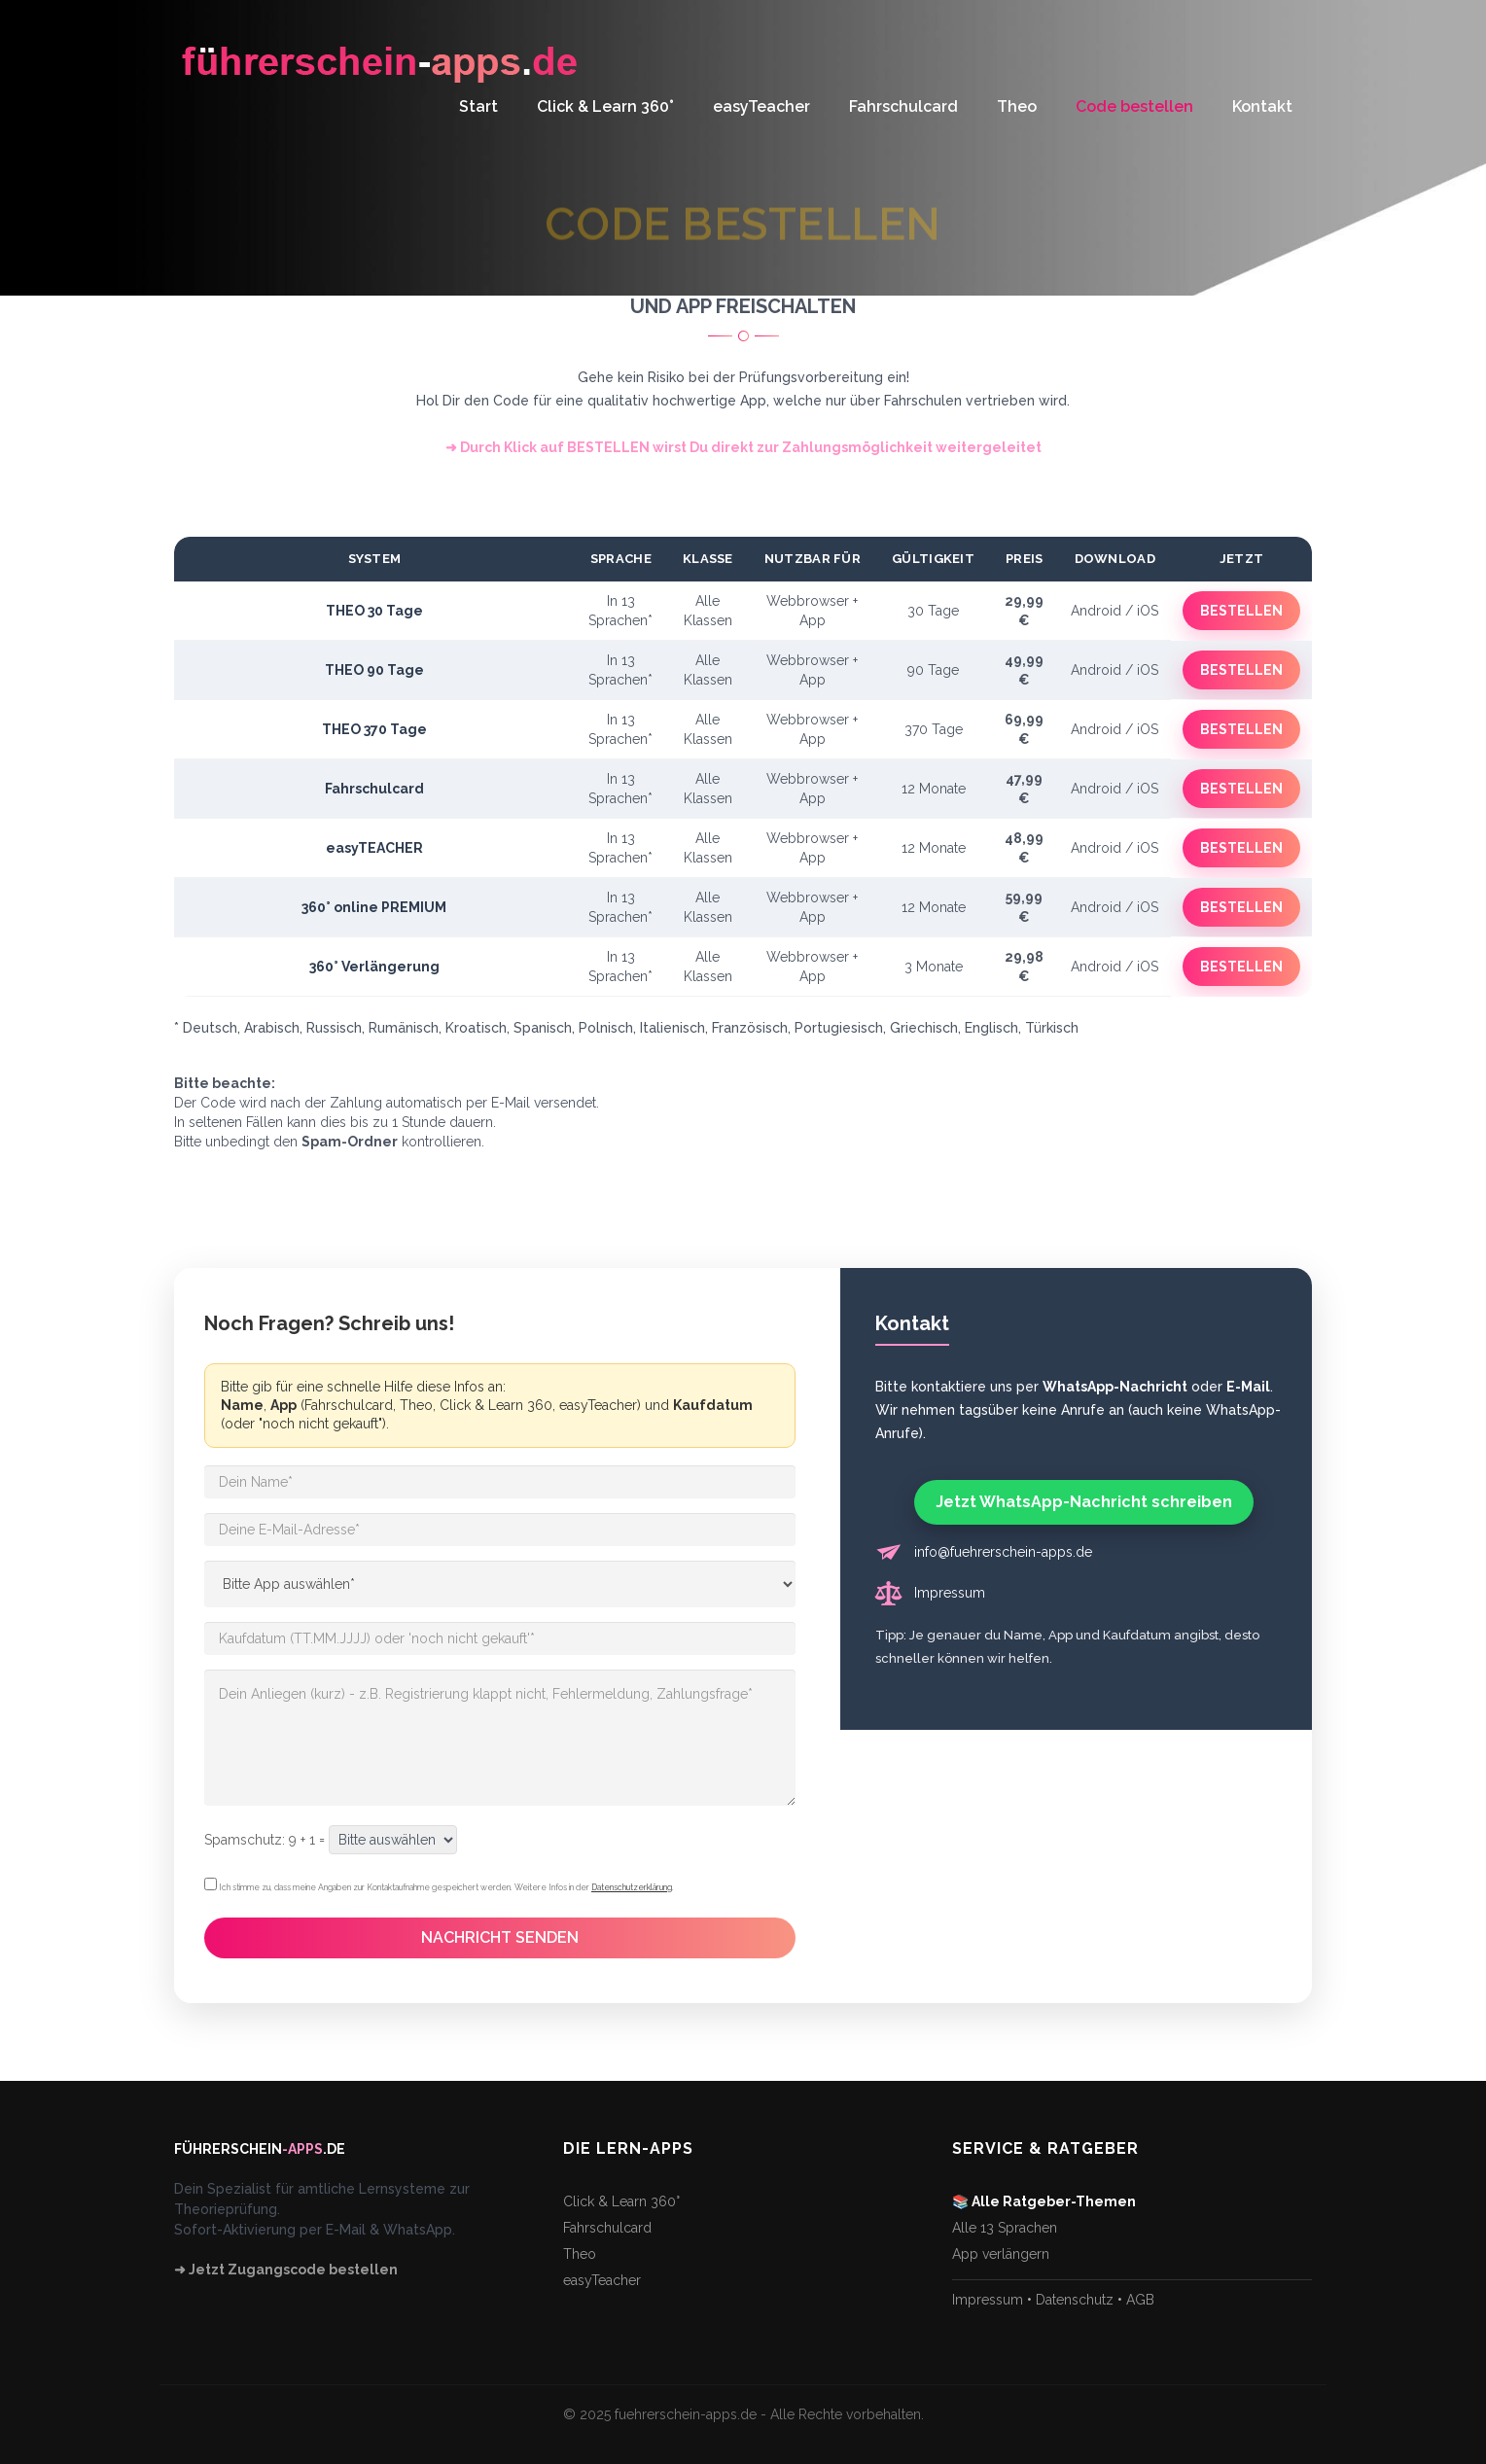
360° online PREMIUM (373, 907)
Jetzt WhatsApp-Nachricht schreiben (1084, 1502)
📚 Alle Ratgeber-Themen (1044, 2201)
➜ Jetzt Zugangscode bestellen (286, 2269)
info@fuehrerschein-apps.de (1003, 1552)
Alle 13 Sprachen (1004, 2227)
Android (1096, 610)
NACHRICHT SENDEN (500, 1937)
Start (478, 106)
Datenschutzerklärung (631, 1887)
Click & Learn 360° (605, 106)
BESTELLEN (1241, 610)
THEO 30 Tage (374, 610)
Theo (1017, 106)
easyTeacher (761, 106)
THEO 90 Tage (374, 670)
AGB (1140, 2299)
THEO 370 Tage (374, 729)
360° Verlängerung (374, 966)
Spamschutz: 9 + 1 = (264, 1840)
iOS (1147, 610)
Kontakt (1262, 106)
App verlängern (1000, 2254)
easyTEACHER (374, 848)
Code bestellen (1134, 106)
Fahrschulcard (903, 106)
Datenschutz (1075, 2299)
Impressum (949, 1593)
